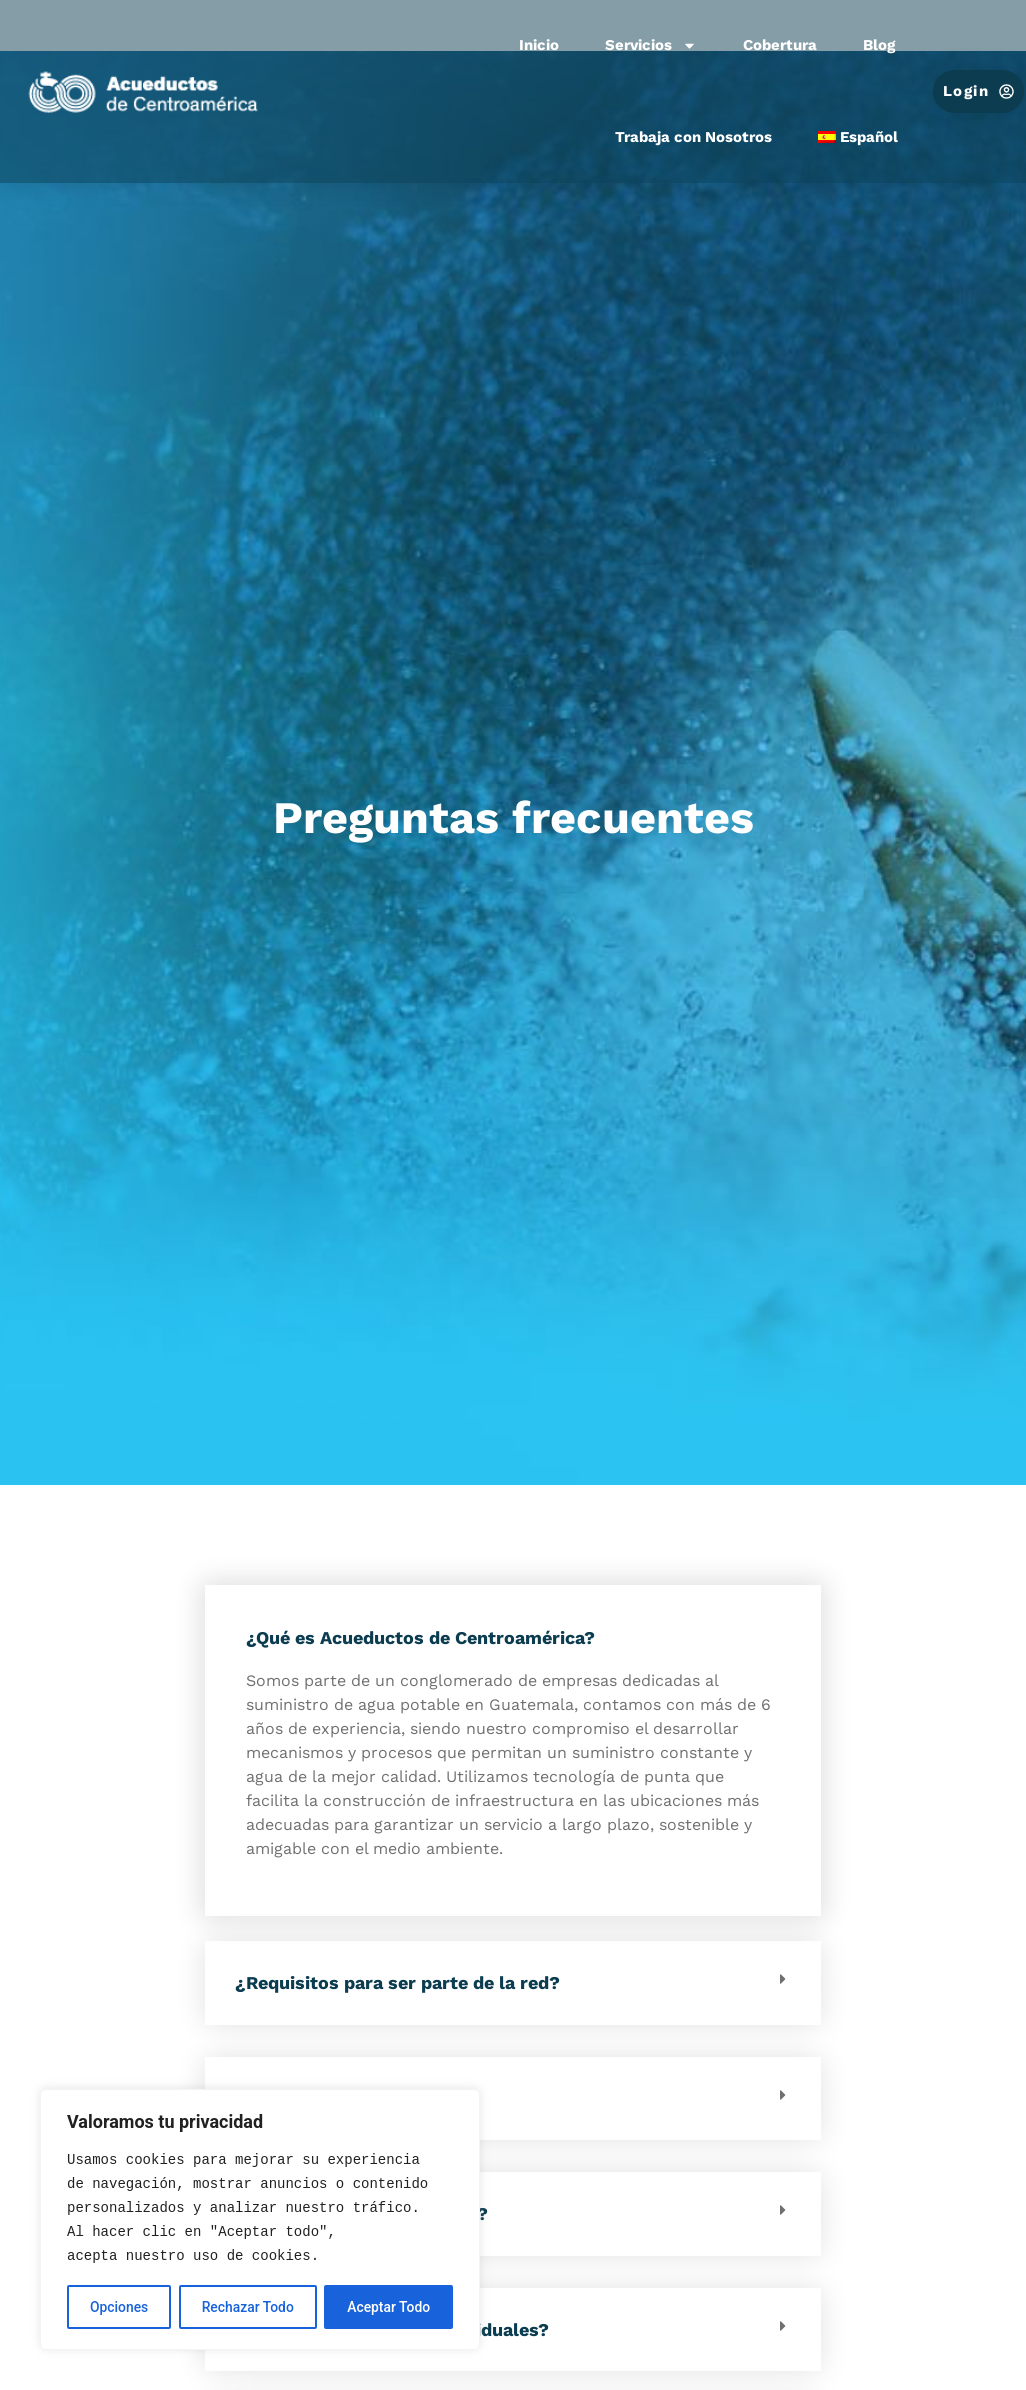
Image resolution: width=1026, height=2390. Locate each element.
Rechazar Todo (247, 2307)
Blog (879, 45)
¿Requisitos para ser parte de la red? (397, 1982)
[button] (513, 1982)
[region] (260, 2220)
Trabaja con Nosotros (693, 137)
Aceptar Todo (389, 2307)
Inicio (539, 45)
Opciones (118, 2307)
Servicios (651, 45)
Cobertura (780, 45)
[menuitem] (858, 138)
